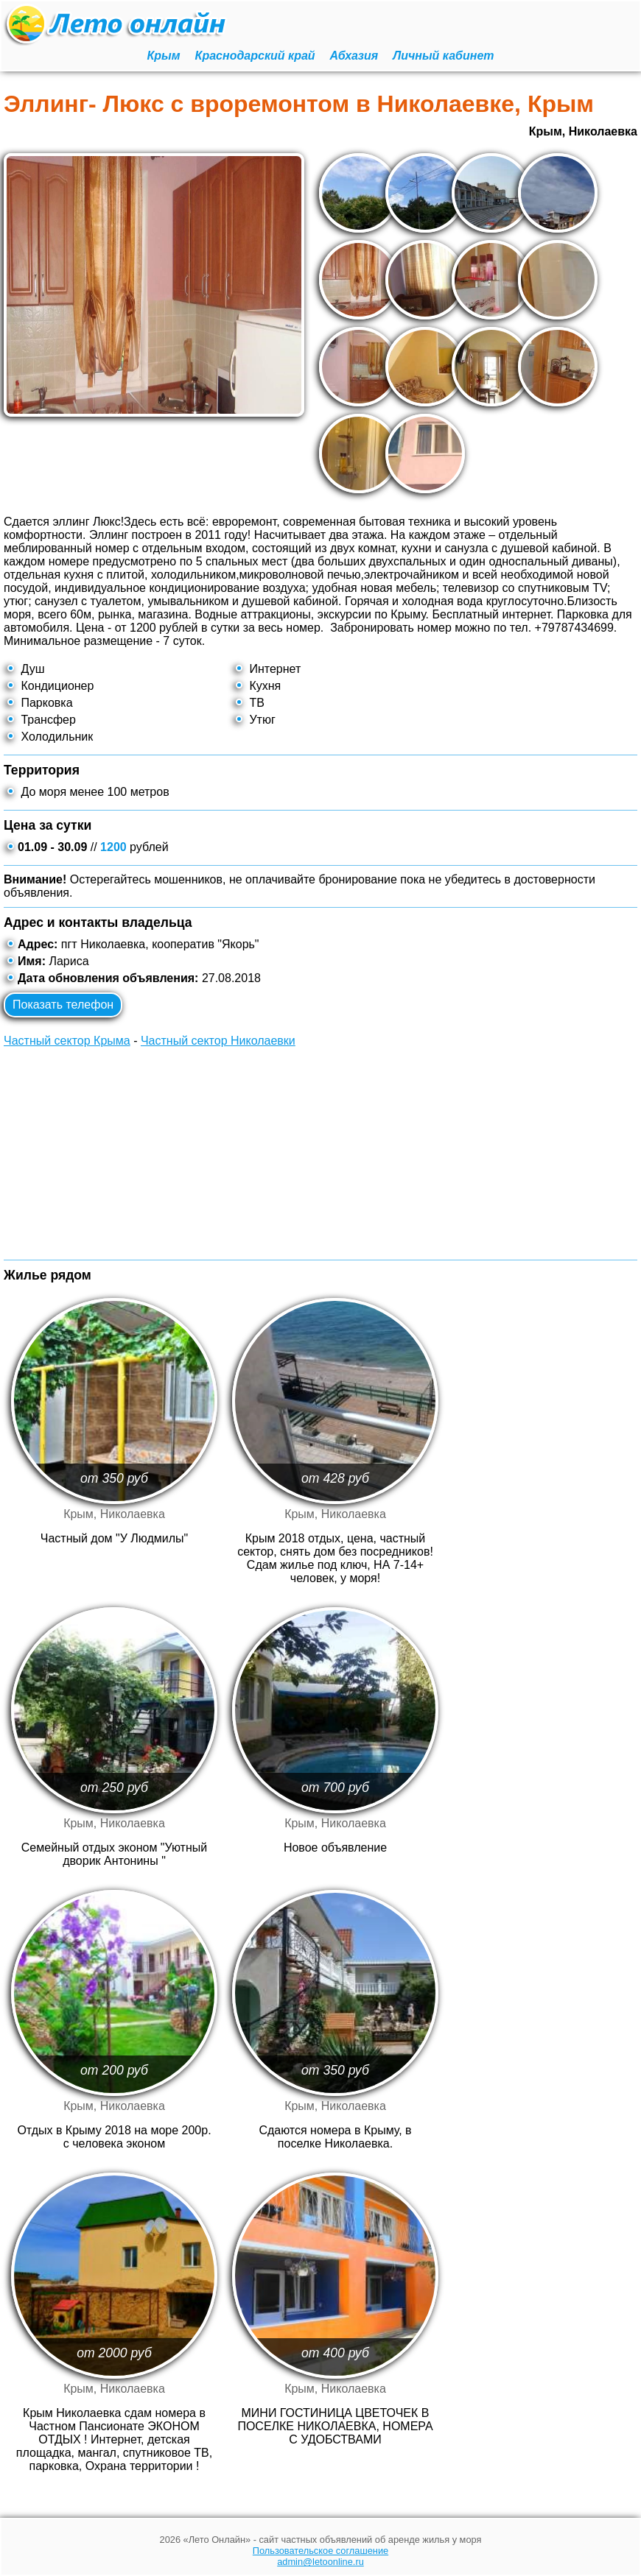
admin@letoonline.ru (320, 2561)
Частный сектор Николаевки (218, 1040)
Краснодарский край (255, 55)
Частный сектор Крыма (67, 1040)
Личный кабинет (443, 55)
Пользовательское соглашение (320, 2550)
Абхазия (354, 55)
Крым (164, 55)
